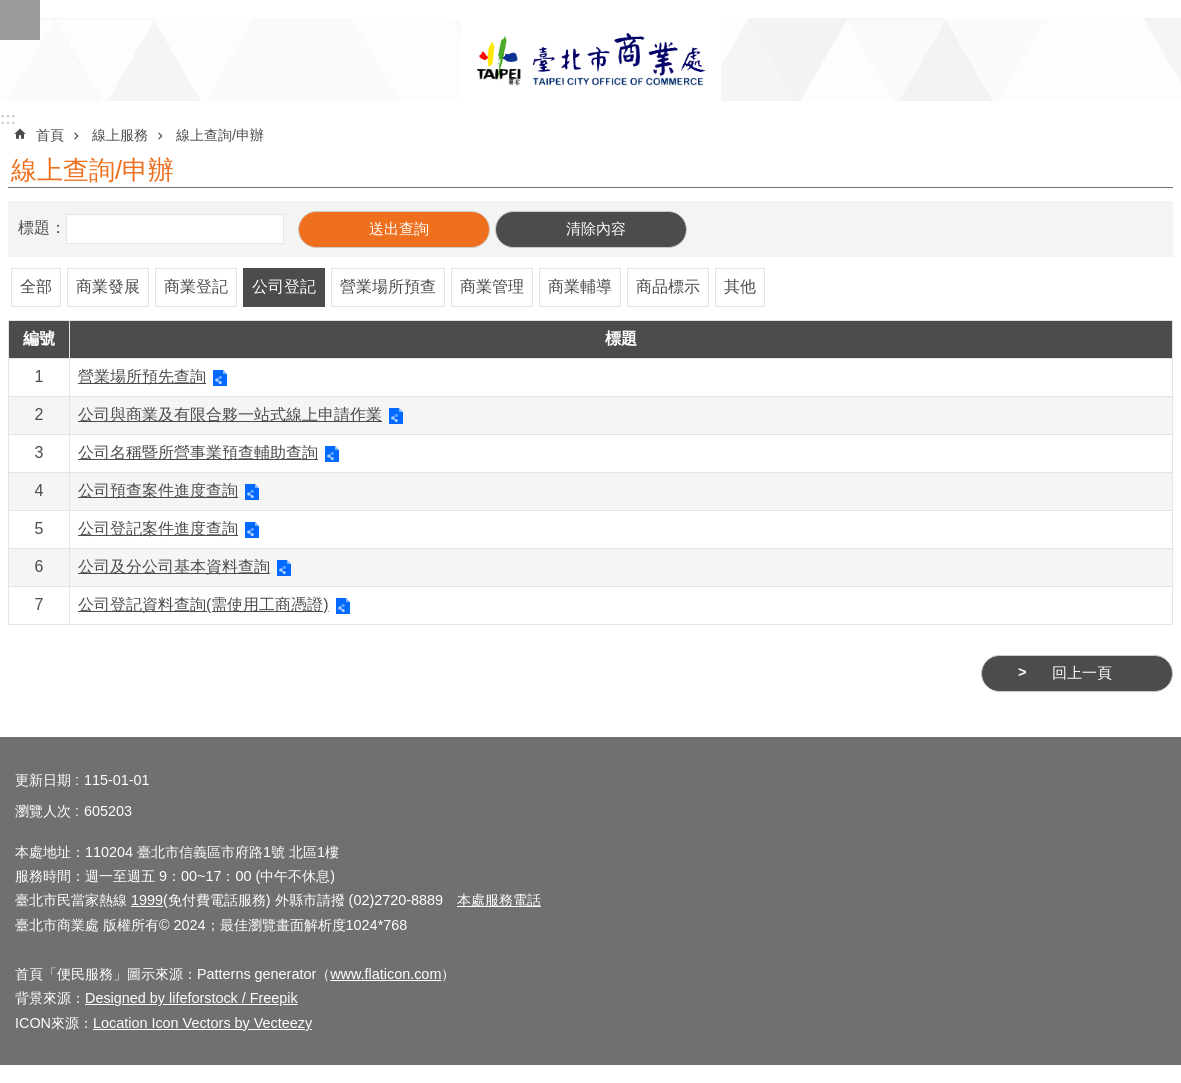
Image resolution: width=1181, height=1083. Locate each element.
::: (8, 118)
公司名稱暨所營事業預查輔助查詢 (198, 452)
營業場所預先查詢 (142, 376)
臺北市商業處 (591, 59)
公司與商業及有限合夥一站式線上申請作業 (230, 414)
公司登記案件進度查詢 (158, 528)
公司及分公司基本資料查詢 (174, 566)
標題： (42, 227)
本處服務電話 (499, 900)
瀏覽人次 (43, 811)
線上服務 (120, 135)
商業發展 (108, 286)
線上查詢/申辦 (220, 135)
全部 (36, 286)
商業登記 (196, 286)
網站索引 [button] (20, 20)
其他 (740, 286)
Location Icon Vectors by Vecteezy (202, 1023)
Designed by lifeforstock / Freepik (191, 998)
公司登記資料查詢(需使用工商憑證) (203, 604)
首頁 (50, 135)
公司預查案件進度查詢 (158, 490)
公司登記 (284, 286)
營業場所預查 (388, 286)
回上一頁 (1082, 673)
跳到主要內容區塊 (10, 10)
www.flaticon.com (385, 974)
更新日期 (43, 780)
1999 (147, 900)
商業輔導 (580, 286)
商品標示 (668, 286)
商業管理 (492, 286)
